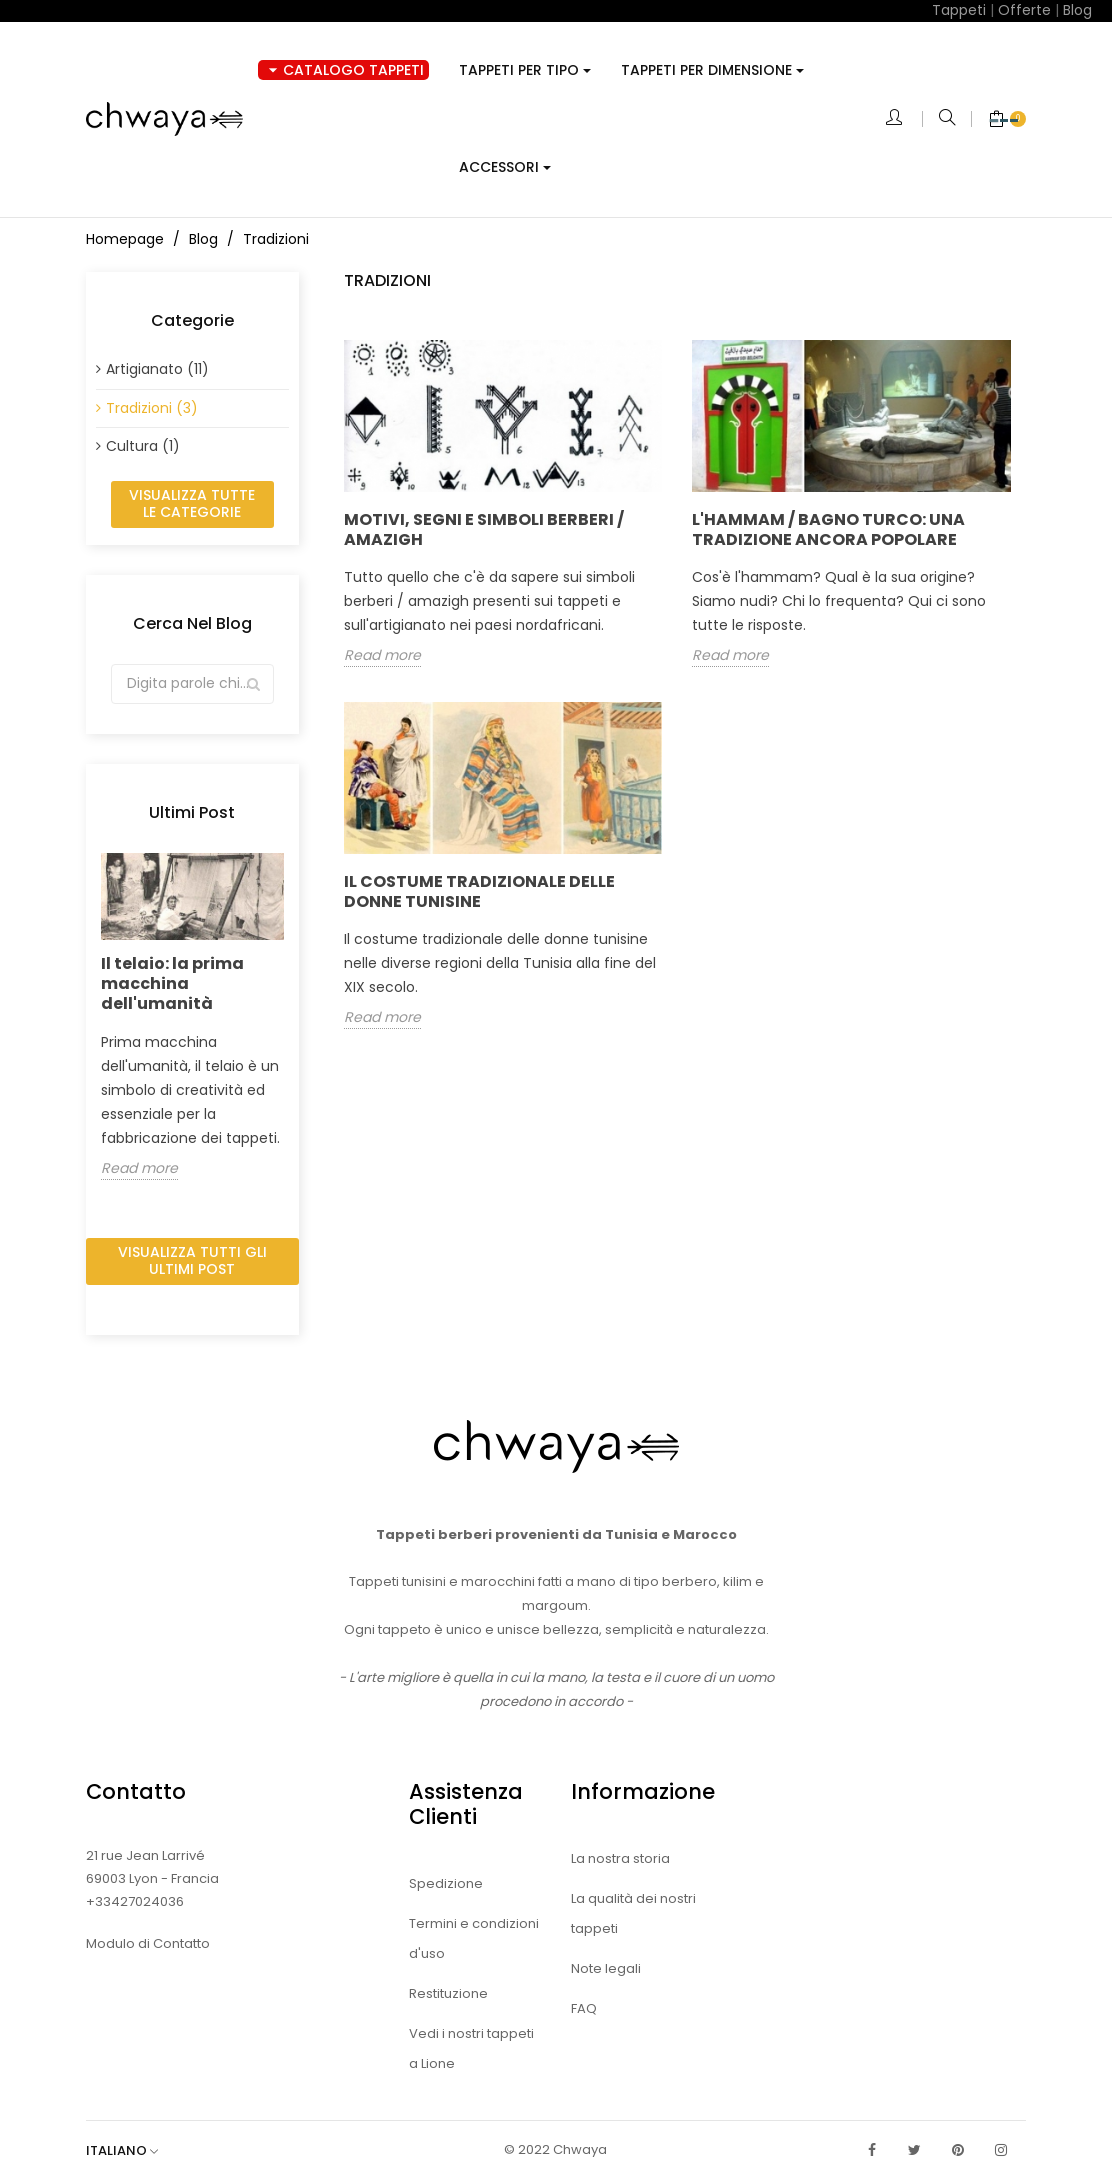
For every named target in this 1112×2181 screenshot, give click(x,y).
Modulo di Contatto (148, 1943)
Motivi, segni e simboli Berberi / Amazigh (484, 529)
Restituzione (448, 1993)
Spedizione (446, 1883)
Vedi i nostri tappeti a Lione (471, 2048)
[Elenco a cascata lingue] (132, 2150)
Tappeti (959, 10)
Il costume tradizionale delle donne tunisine (479, 891)
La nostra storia (620, 1858)
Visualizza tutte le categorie (192, 504)
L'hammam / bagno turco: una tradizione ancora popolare (828, 529)
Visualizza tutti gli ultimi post (192, 1261)
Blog (1077, 10)
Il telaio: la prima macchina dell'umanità (172, 983)
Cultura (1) (143, 446)
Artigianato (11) (157, 369)
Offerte (1024, 10)
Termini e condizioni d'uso (474, 1938)
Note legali (606, 1968)
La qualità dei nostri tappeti (633, 1913)
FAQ (584, 2008)
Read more (139, 1169)
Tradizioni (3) (152, 408)
